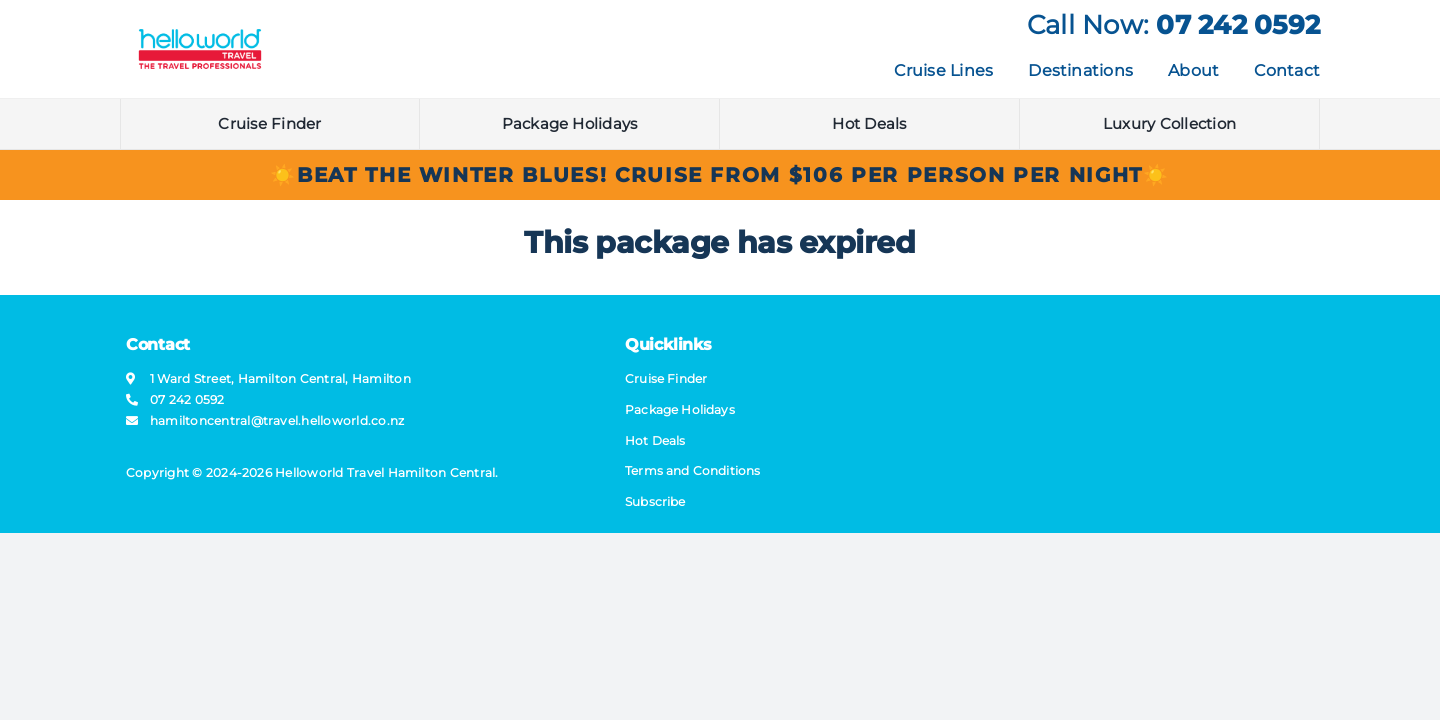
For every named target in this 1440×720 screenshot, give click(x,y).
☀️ (1156, 175)
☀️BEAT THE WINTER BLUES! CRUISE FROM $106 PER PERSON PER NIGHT (706, 175)
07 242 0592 (1238, 25)
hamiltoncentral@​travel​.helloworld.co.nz (277, 420)
